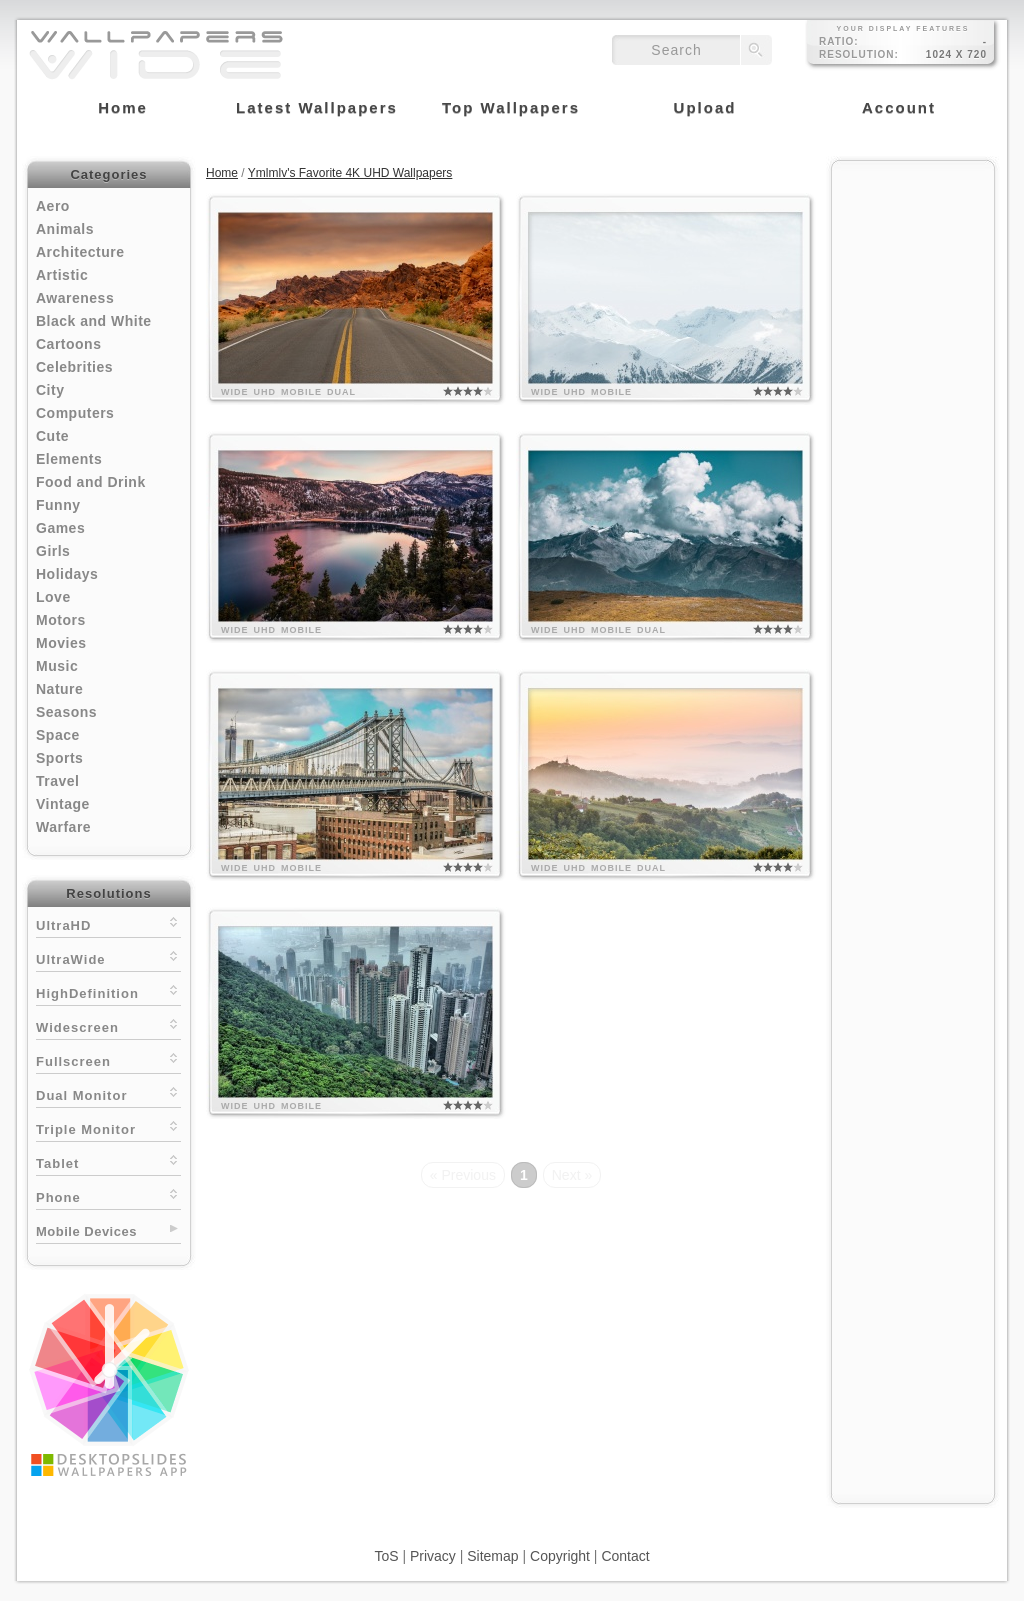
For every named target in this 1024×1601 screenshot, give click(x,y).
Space (58, 735)
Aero (53, 206)
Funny (58, 505)
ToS (386, 1556)
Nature (59, 689)
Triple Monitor (108, 1127)
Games (60, 528)
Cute (52, 436)
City (50, 390)
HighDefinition (108, 991)
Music (57, 666)
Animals (65, 229)
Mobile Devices (86, 1231)
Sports (59, 758)
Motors (61, 620)
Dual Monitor (108, 1093)
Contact (625, 1556)
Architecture (80, 252)
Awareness (75, 298)
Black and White (94, 321)
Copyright (560, 1556)
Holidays (67, 574)
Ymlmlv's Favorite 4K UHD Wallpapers (350, 173)
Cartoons (68, 344)
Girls (53, 551)
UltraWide (108, 957)
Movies (61, 643)
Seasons (66, 712)
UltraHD (108, 923)
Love (53, 597)
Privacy (433, 1556)
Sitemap (492, 1556)
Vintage (63, 804)
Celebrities (74, 367)
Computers (75, 413)
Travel (57, 781)
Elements (69, 459)
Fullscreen (108, 1059)
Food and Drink (91, 482)
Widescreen (108, 1025)
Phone (108, 1195)
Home (222, 173)
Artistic (62, 275)
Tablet (108, 1161)
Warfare (63, 827)
